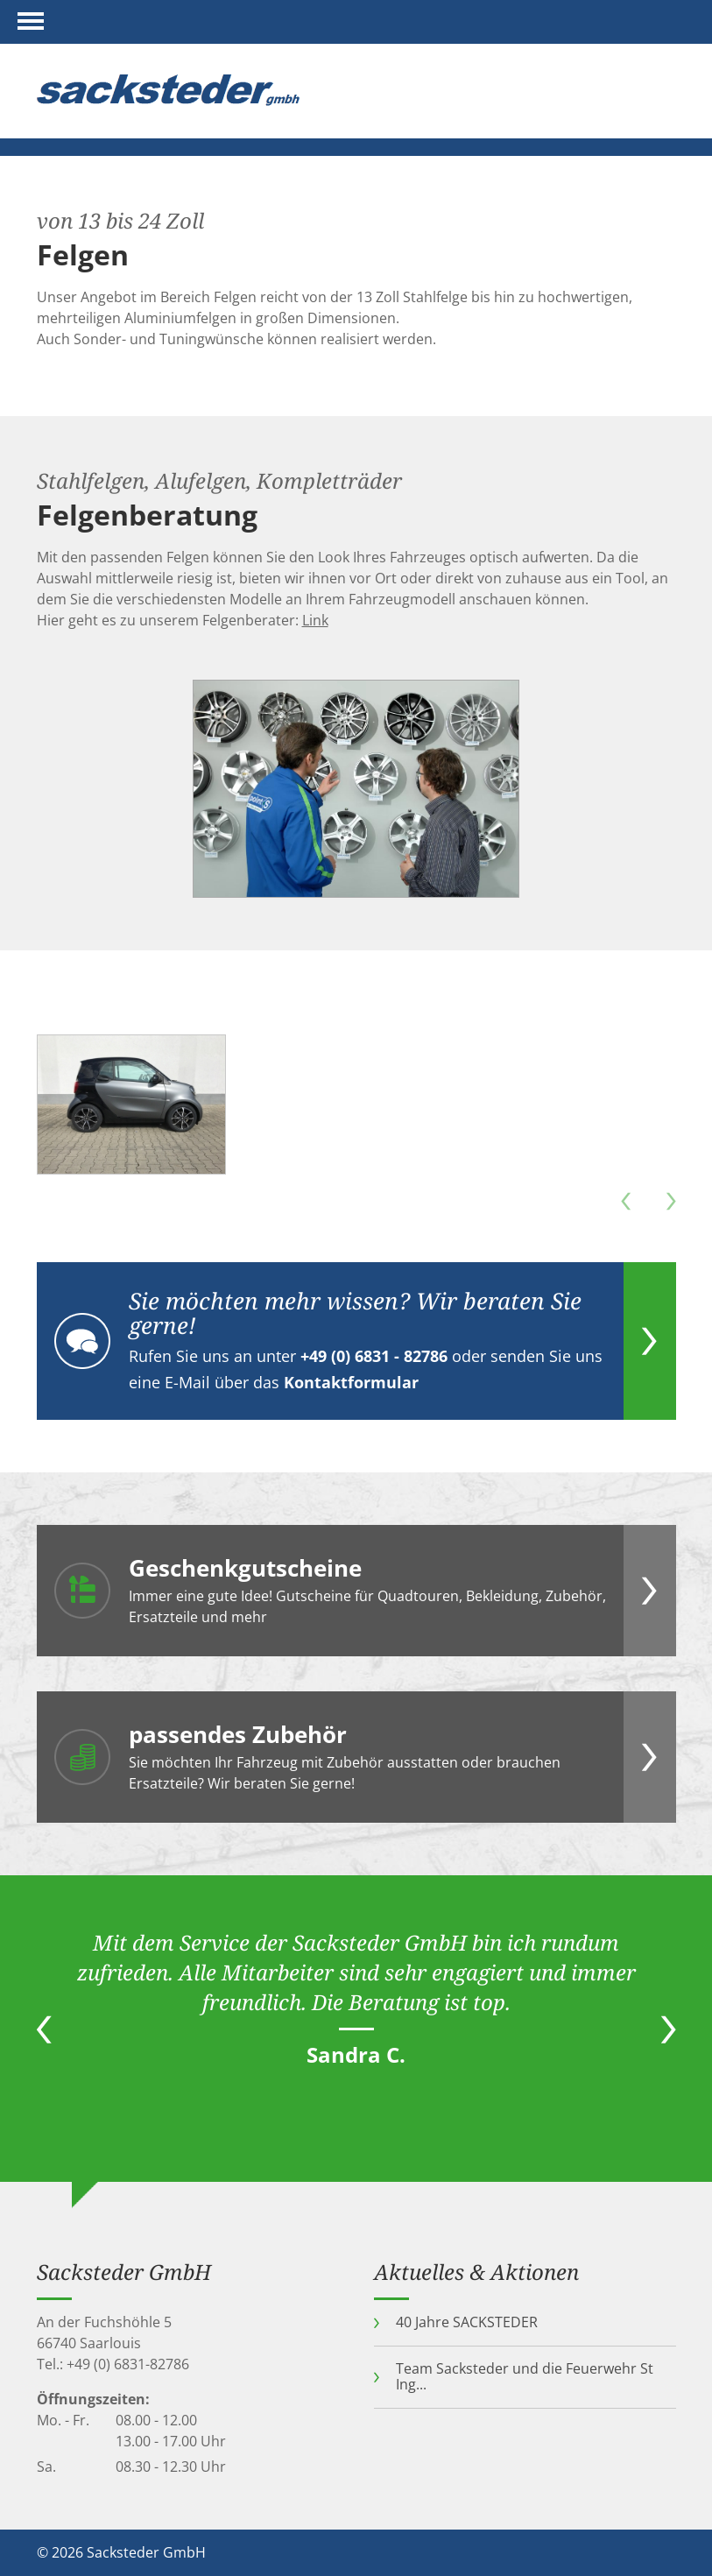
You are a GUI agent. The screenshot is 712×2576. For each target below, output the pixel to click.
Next (668, 2029)
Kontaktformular (351, 1382)
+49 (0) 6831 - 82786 (374, 1355)
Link (315, 620)
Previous (44, 2029)
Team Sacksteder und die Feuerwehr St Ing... (524, 2376)
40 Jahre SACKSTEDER (467, 2322)
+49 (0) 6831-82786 (128, 2364)
